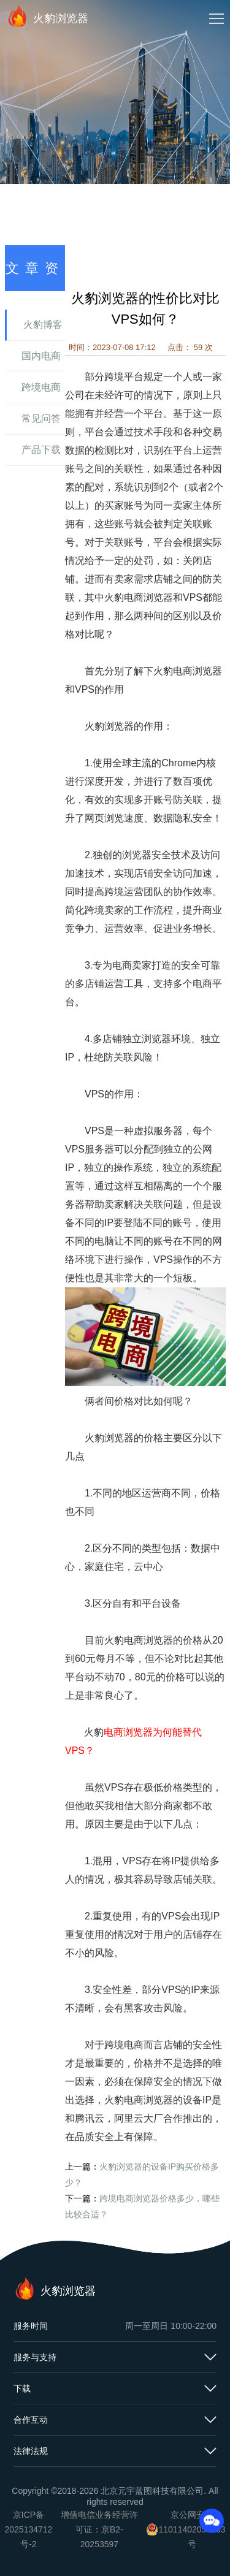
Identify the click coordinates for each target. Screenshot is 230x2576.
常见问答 (41, 418)
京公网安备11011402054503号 (191, 2529)
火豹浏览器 (47, 16)
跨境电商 (41, 387)
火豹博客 (43, 324)
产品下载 (41, 449)
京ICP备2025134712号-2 (29, 2529)
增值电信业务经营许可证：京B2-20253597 (99, 2529)
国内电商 (41, 356)
